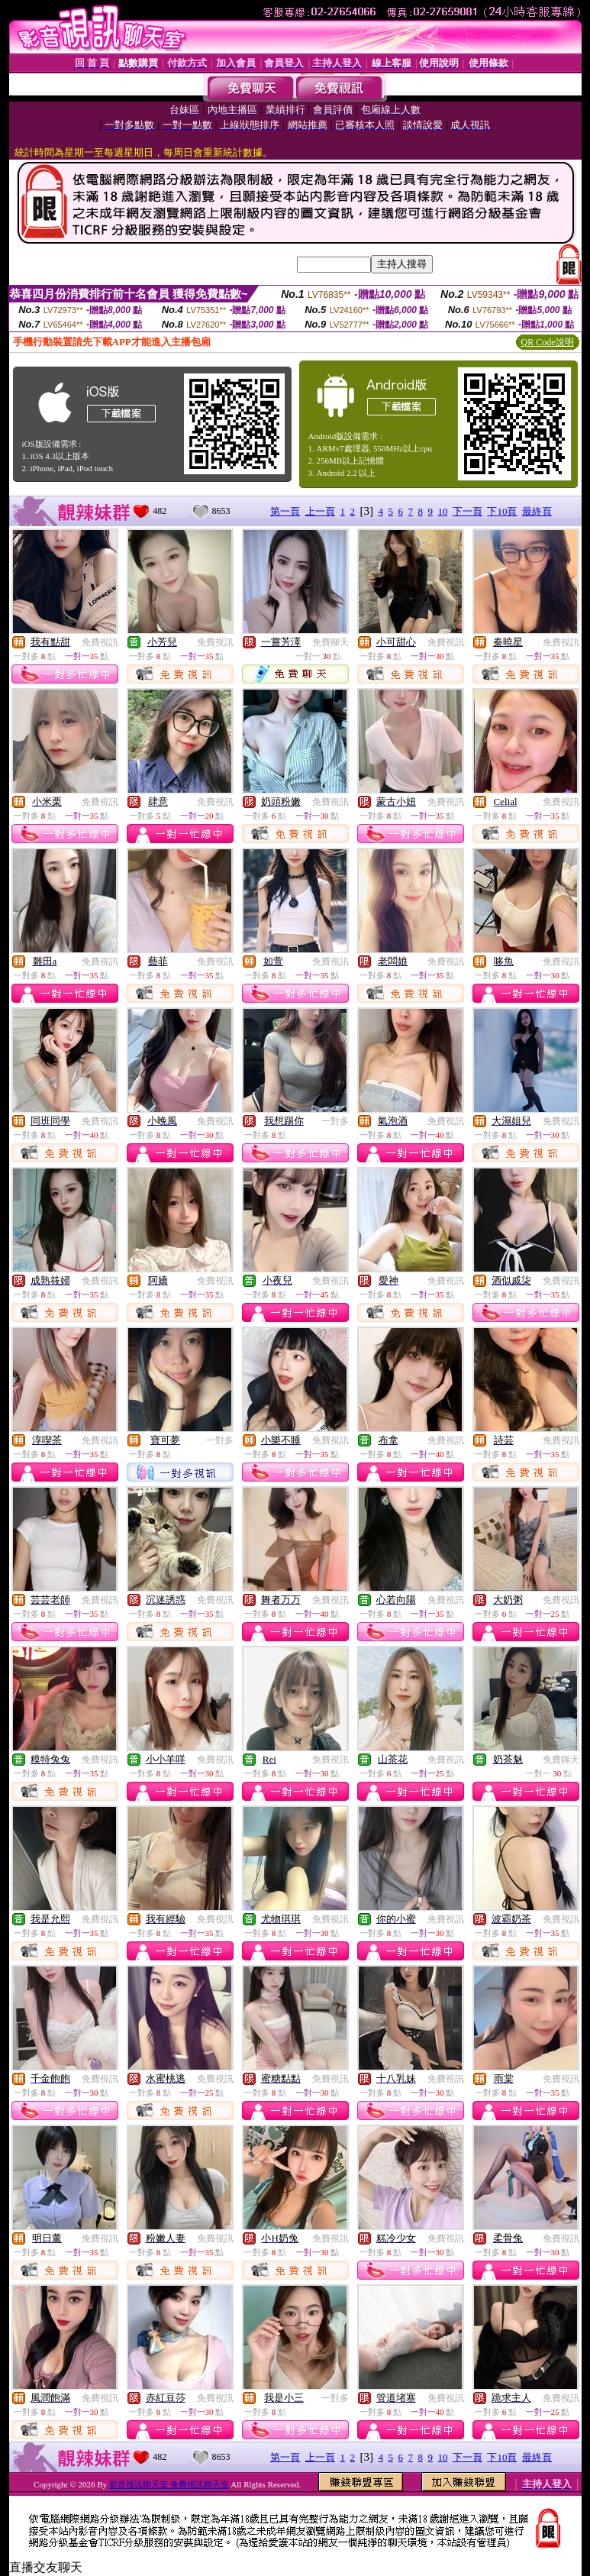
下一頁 (467, 511)
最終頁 (537, 511)
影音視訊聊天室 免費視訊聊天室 (169, 2484)
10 (442, 511)
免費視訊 (100, 642)
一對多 (335, 1121)
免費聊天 (330, 642)
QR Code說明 (547, 342)
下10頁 (502, 511)
